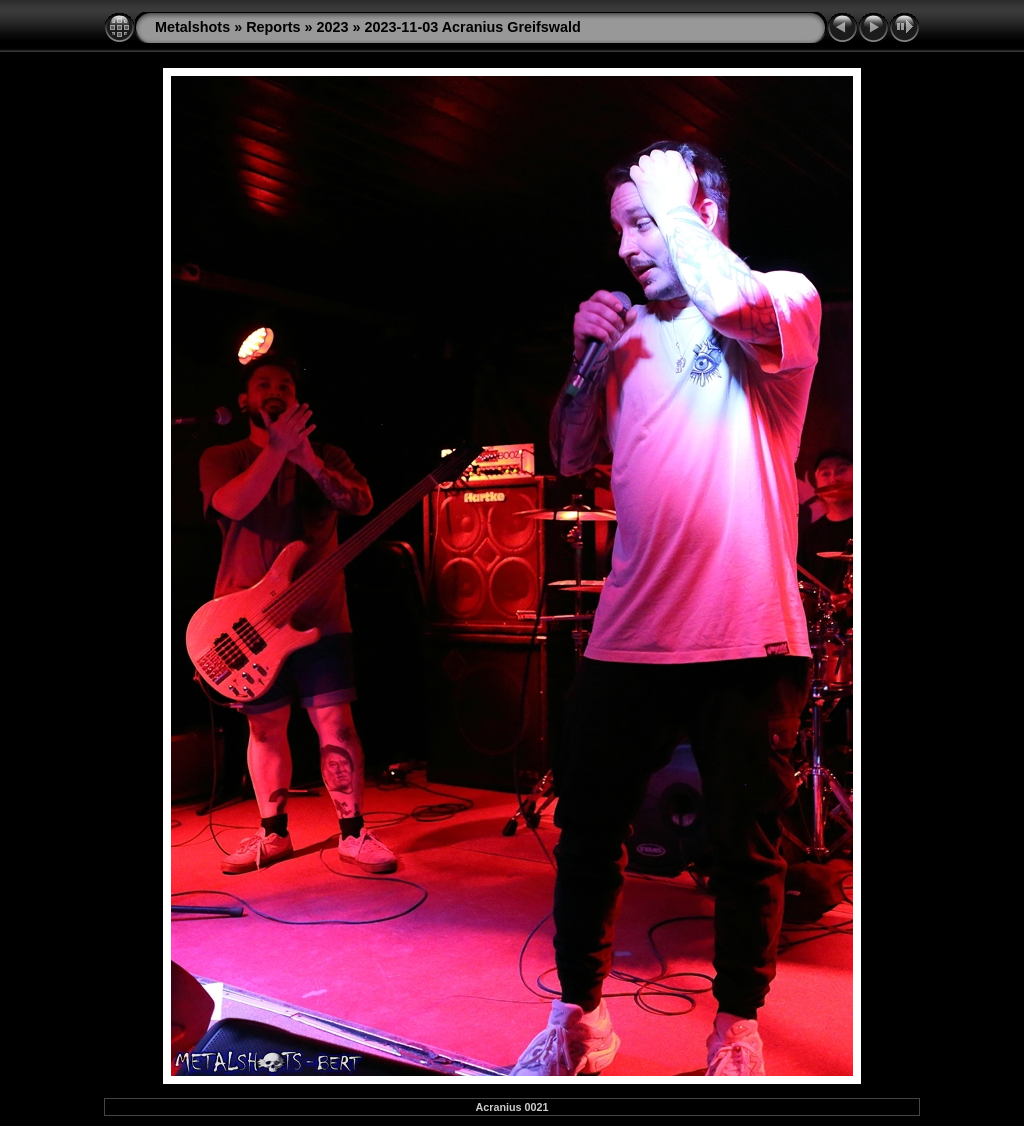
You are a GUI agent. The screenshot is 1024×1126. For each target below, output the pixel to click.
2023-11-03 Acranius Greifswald (473, 27)
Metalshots (192, 27)
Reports (273, 27)
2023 (333, 27)
